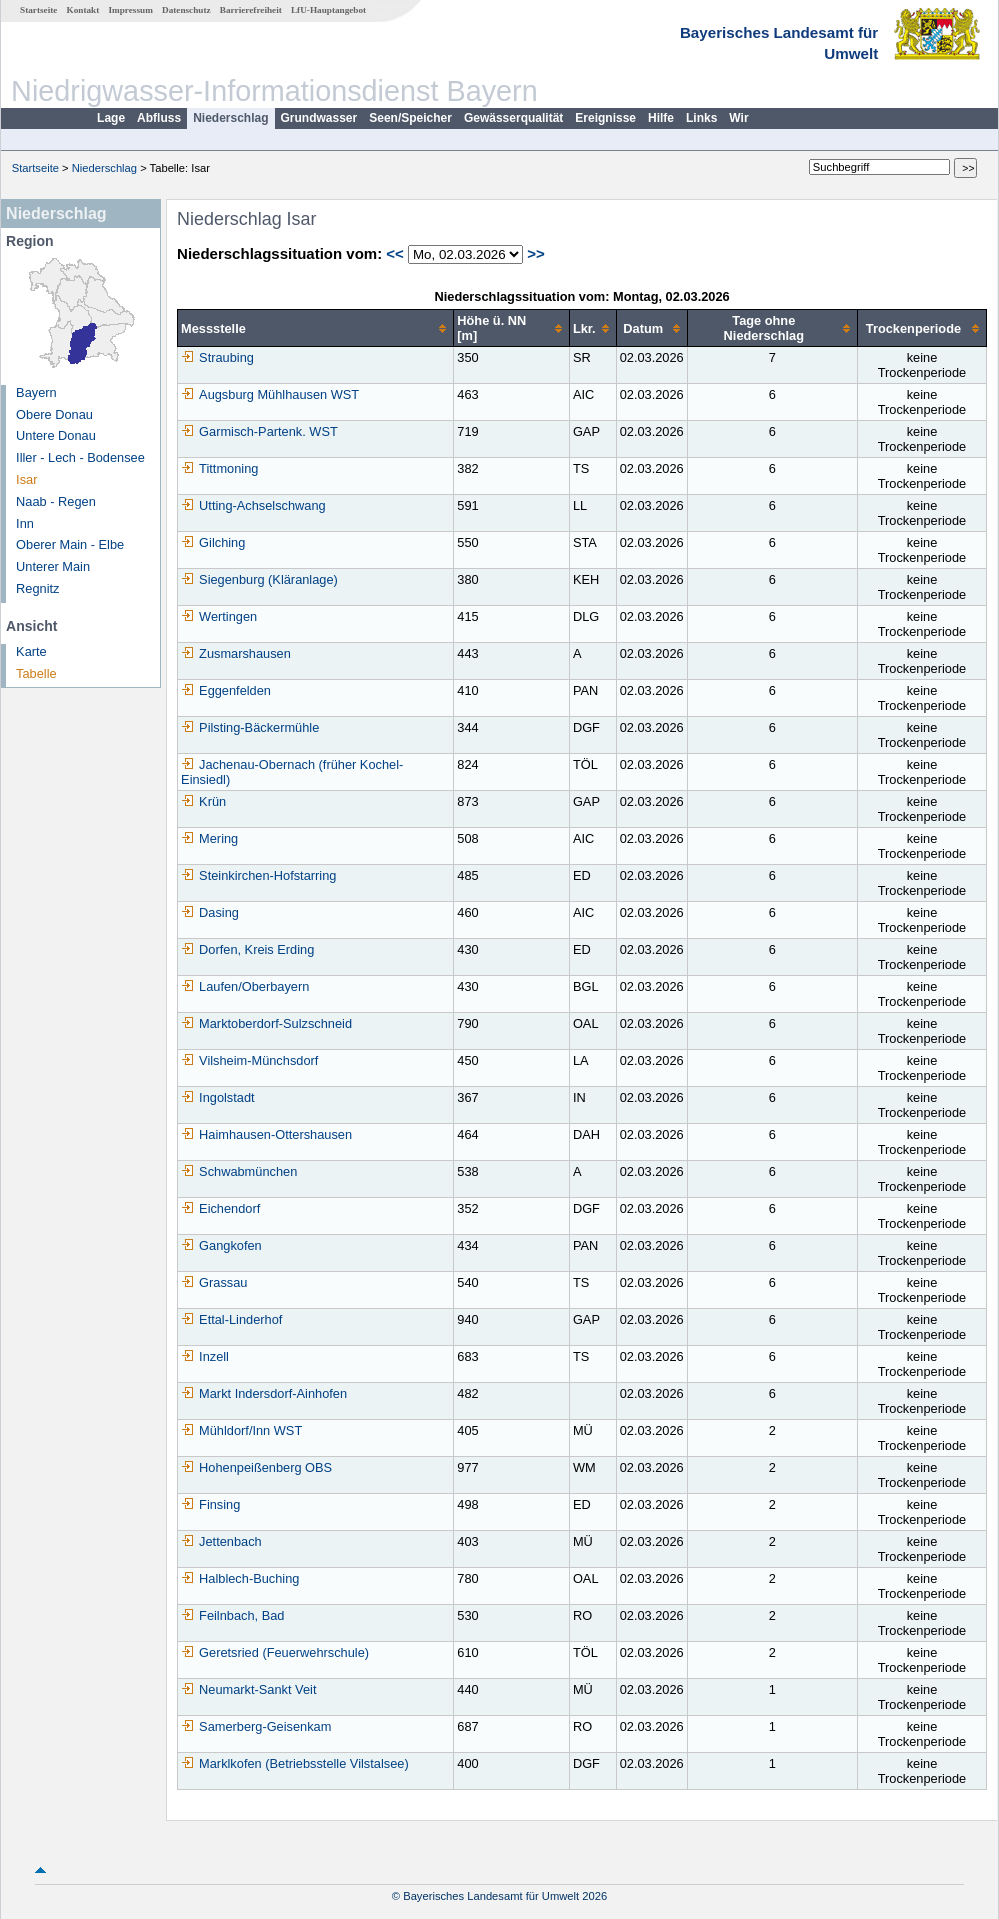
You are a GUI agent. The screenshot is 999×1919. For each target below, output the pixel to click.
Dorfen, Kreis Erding (247, 949)
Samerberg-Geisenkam (256, 1726)
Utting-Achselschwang (253, 505)
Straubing (217, 357)
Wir (738, 118)
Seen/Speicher (410, 118)
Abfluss (159, 118)
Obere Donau (54, 414)
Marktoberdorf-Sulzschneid (266, 1023)
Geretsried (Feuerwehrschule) (275, 1652)
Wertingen (219, 616)
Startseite (38, 10)
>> (536, 253)
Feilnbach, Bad (232, 1615)
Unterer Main (53, 566)
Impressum (131, 10)
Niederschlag (230, 118)
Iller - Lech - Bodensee (80, 457)
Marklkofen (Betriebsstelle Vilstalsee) (295, 1763)
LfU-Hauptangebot (328, 10)
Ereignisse (605, 118)
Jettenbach (221, 1541)
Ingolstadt (218, 1097)
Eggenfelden (226, 690)
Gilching (213, 542)
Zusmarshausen (236, 653)
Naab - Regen (56, 501)
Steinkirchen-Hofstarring (258, 875)
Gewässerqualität (513, 118)
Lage (111, 118)
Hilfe (661, 118)
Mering (209, 838)
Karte (31, 651)
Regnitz (37, 588)
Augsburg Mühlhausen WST (270, 394)
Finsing (210, 1504)
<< (395, 253)
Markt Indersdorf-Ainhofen (264, 1393)
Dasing (210, 912)
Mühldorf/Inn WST (241, 1430)
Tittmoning (219, 468)
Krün (203, 801)
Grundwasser (319, 118)
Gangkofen (221, 1245)
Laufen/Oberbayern (245, 986)
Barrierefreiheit (251, 10)
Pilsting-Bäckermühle (250, 727)
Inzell (205, 1356)
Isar (26, 479)
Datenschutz (186, 10)
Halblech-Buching (240, 1578)
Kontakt (83, 10)
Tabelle (36, 673)
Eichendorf (220, 1208)
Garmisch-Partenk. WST (259, 431)
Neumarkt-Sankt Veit (248, 1689)
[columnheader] (316, 328)
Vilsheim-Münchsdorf (249, 1060)
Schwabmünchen (239, 1171)
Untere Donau (56, 435)
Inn (25, 523)
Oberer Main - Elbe (70, 544)
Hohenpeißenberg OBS (256, 1467)
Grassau (214, 1282)
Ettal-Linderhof (231, 1319)
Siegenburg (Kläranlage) (259, 579)
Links (701, 118)
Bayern (36, 392)
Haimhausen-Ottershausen (266, 1134)
